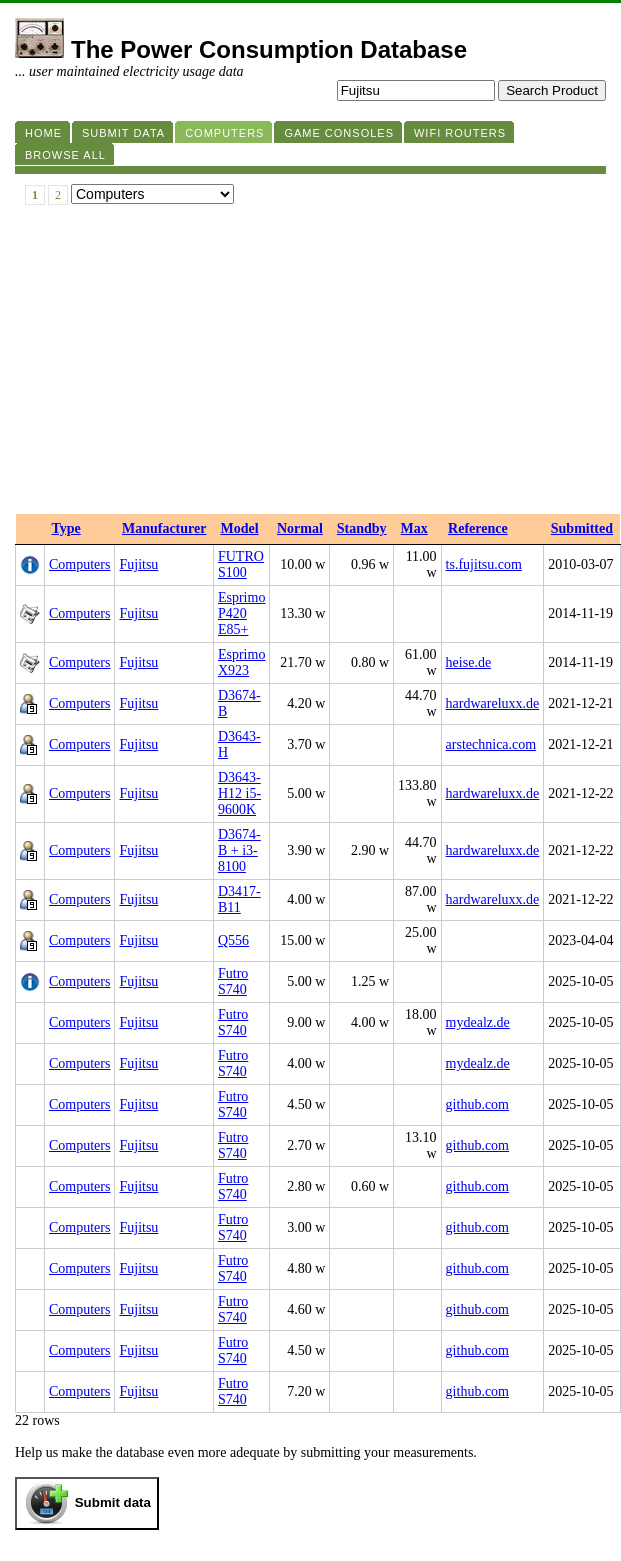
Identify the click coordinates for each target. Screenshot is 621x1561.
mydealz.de (478, 1022)
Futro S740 (233, 981)
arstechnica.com (491, 744)
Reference (478, 528)
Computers (79, 564)
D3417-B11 (239, 899)
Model (239, 528)
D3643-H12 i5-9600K (239, 793)
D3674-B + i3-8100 (239, 850)
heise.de (468, 662)
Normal (300, 528)
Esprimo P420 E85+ (241, 613)
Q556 (233, 940)
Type (66, 528)
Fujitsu (138, 564)
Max (414, 528)
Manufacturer (164, 528)
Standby (362, 528)
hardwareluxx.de (493, 703)
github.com (477, 1104)
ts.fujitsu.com (484, 564)
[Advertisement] (310, 364)
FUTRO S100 (241, 564)
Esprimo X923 (241, 662)
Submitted (582, 528)
